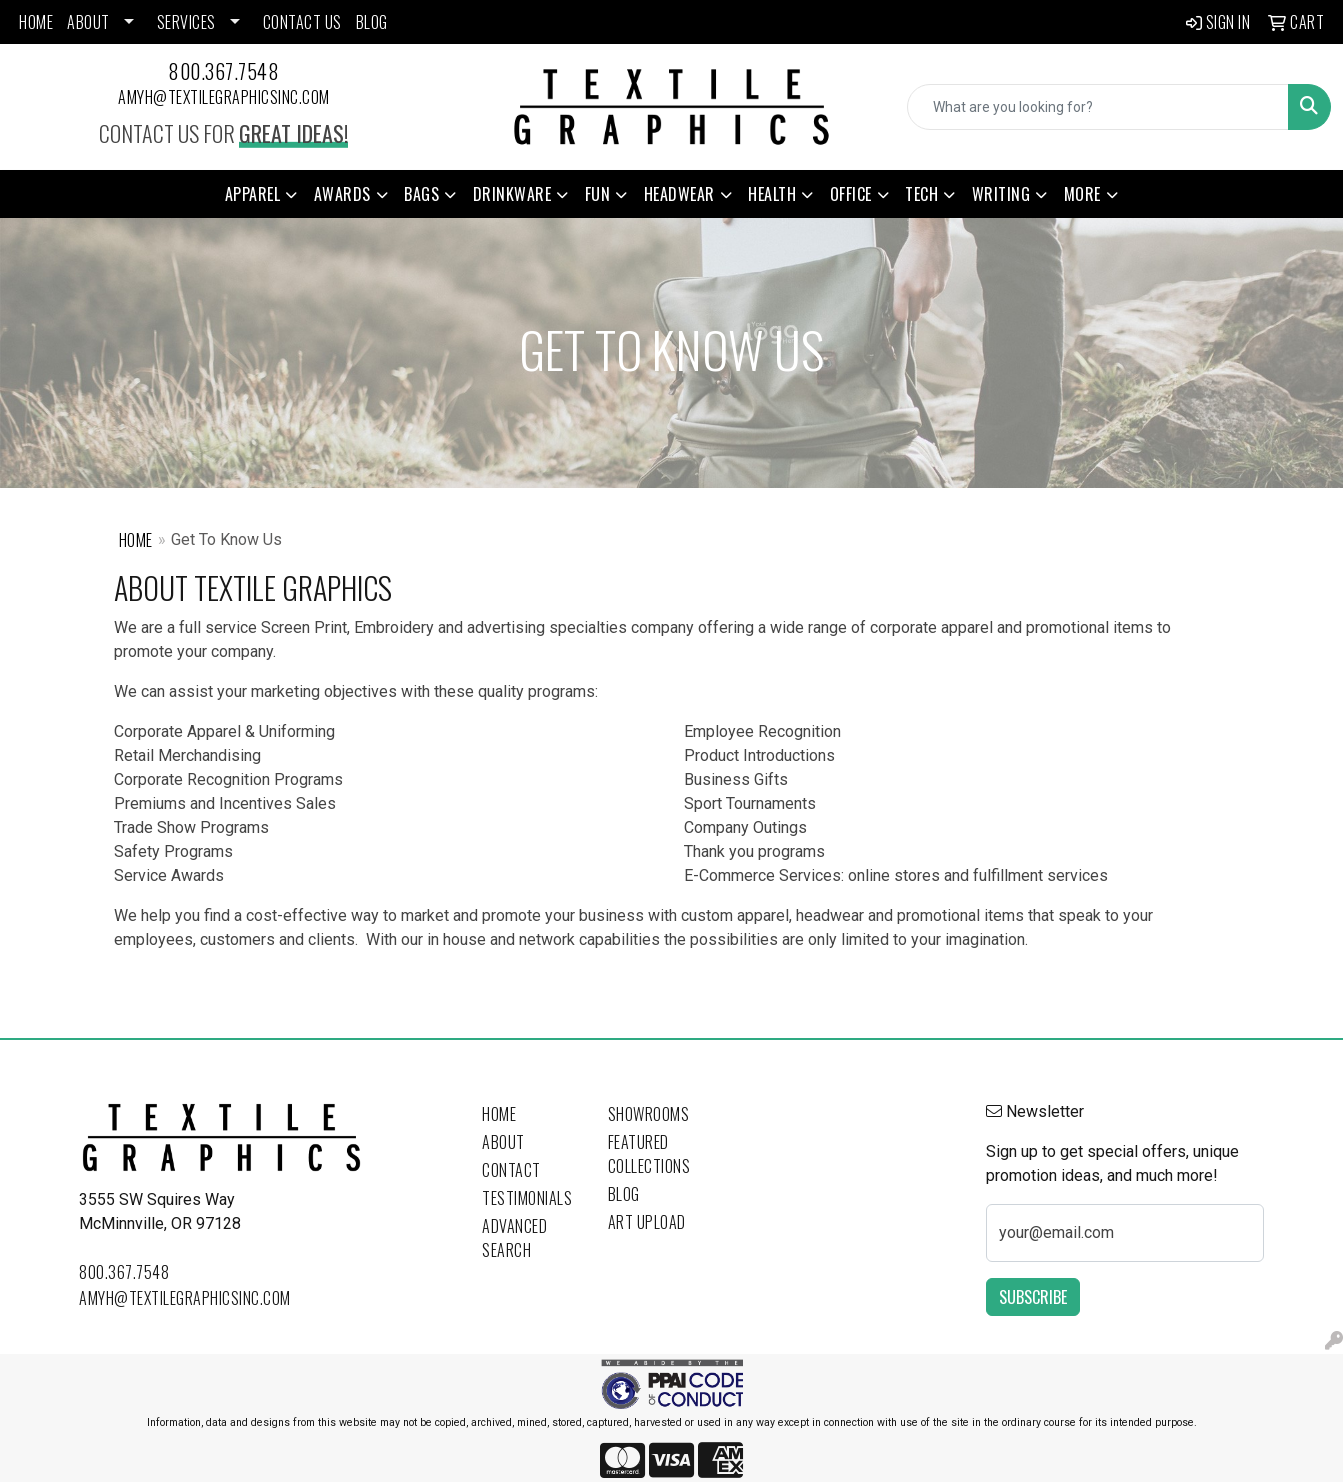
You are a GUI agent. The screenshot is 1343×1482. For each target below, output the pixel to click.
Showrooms (649, 1114)
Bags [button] (421, 194)
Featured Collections (649, 1154)
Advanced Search (514, 1238)
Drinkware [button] (512, 194)
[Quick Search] (1098, 107)
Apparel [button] (253, 194)
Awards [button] (342, 194)
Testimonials (527, 1198)
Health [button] (772, 194)
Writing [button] (1001, 194)
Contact (511, 1170)
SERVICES (186, 22)
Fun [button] (598, 194)
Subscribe (1033, 1297)
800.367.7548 (223, 71)
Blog (624, 1194)
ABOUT (88, 22)
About (503, 1142)
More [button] (1082, 194)
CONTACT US (302, 22)
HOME (36, 22)
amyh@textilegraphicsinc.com (224, 97)
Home (136, 540)
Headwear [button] (679, 194)
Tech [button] (921, 194)
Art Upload (647, 1222)
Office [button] (851, 194)
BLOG (372, 22)
